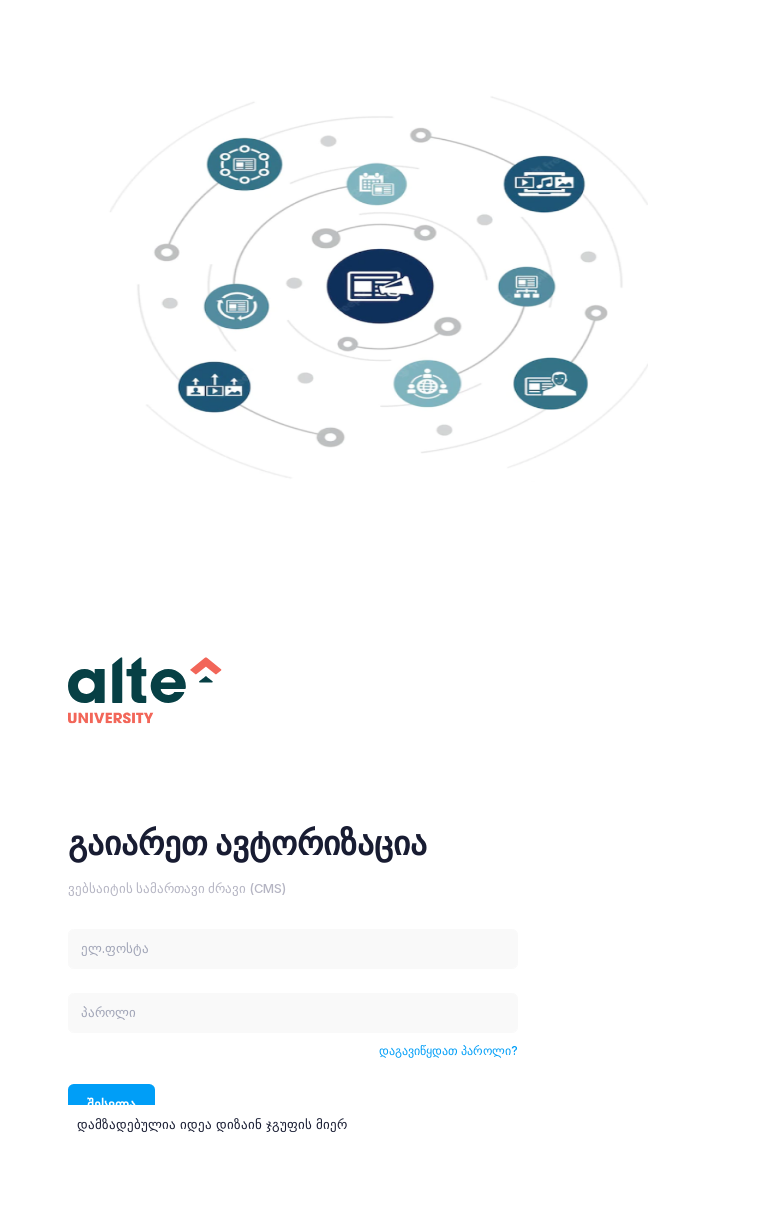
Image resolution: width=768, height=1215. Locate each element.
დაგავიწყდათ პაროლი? (448, 1050)
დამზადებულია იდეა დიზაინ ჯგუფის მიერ (212, 1124)
